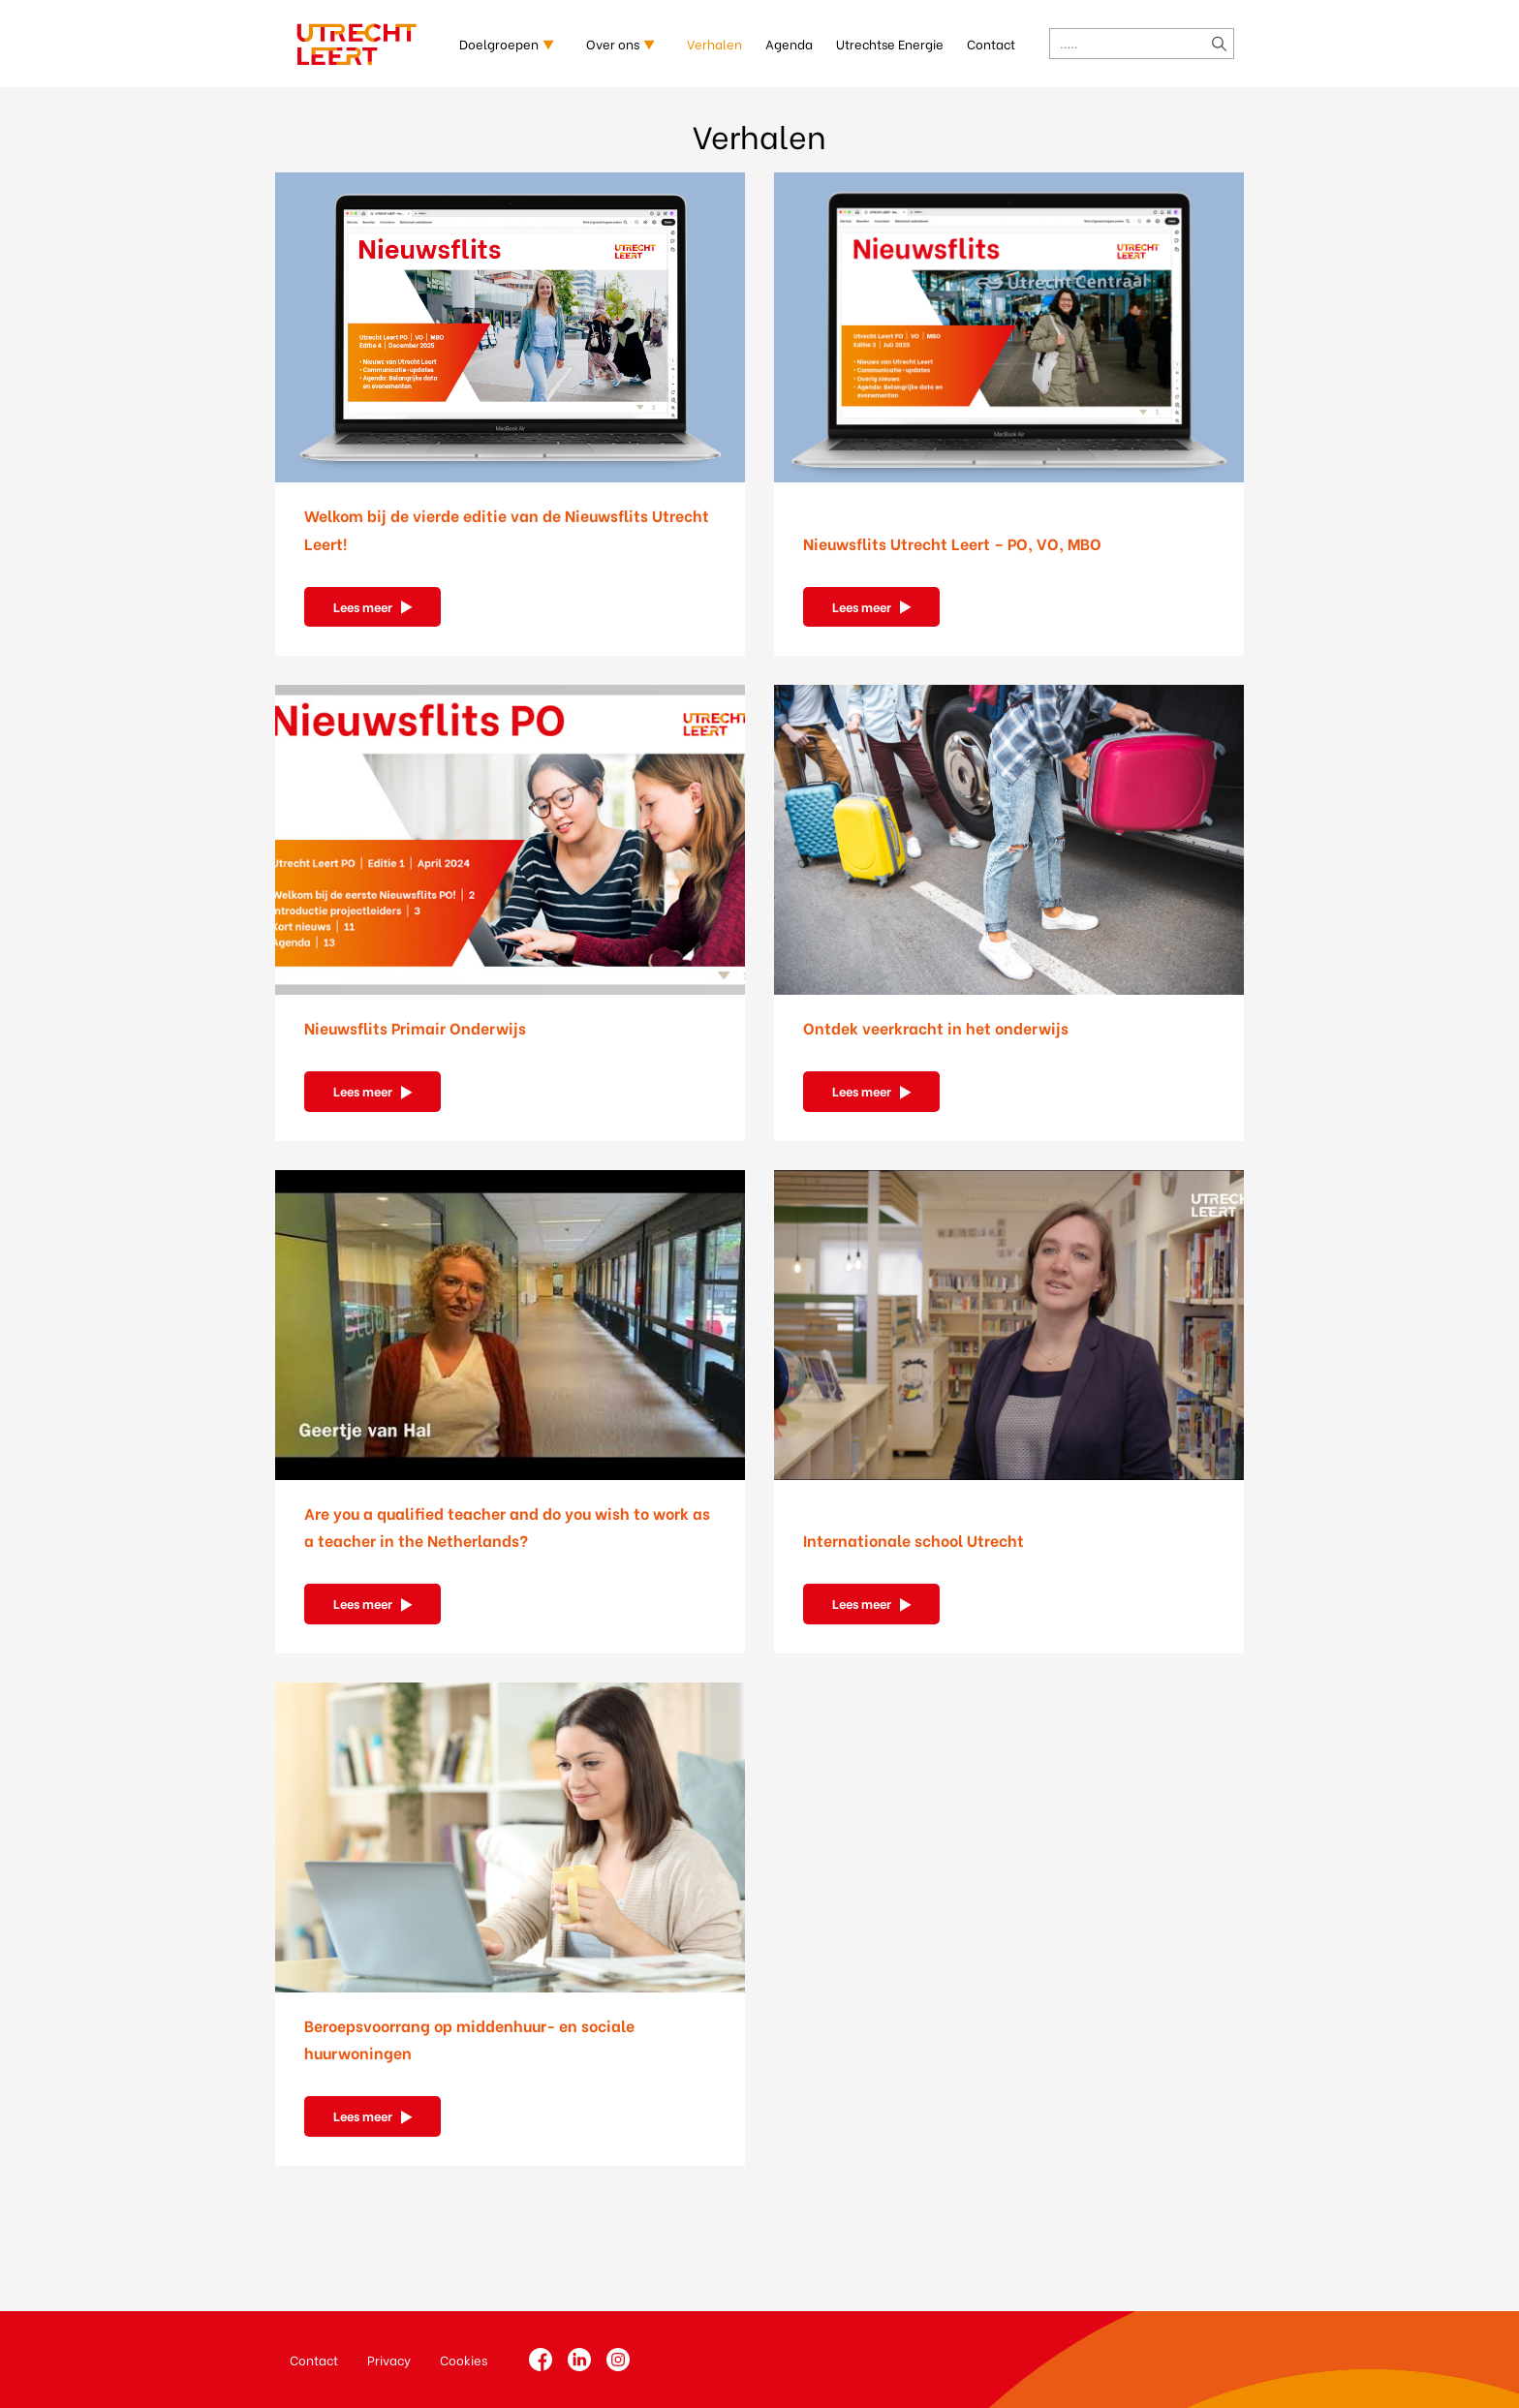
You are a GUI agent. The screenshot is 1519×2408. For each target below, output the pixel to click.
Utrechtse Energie (890, 43)
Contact (991, 43)
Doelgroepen (499, 43)
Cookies (463, 2359)
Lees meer (362, 606)
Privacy (389, 2359)
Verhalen (714, 43)
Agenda (789, 43)
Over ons (612, 43)
